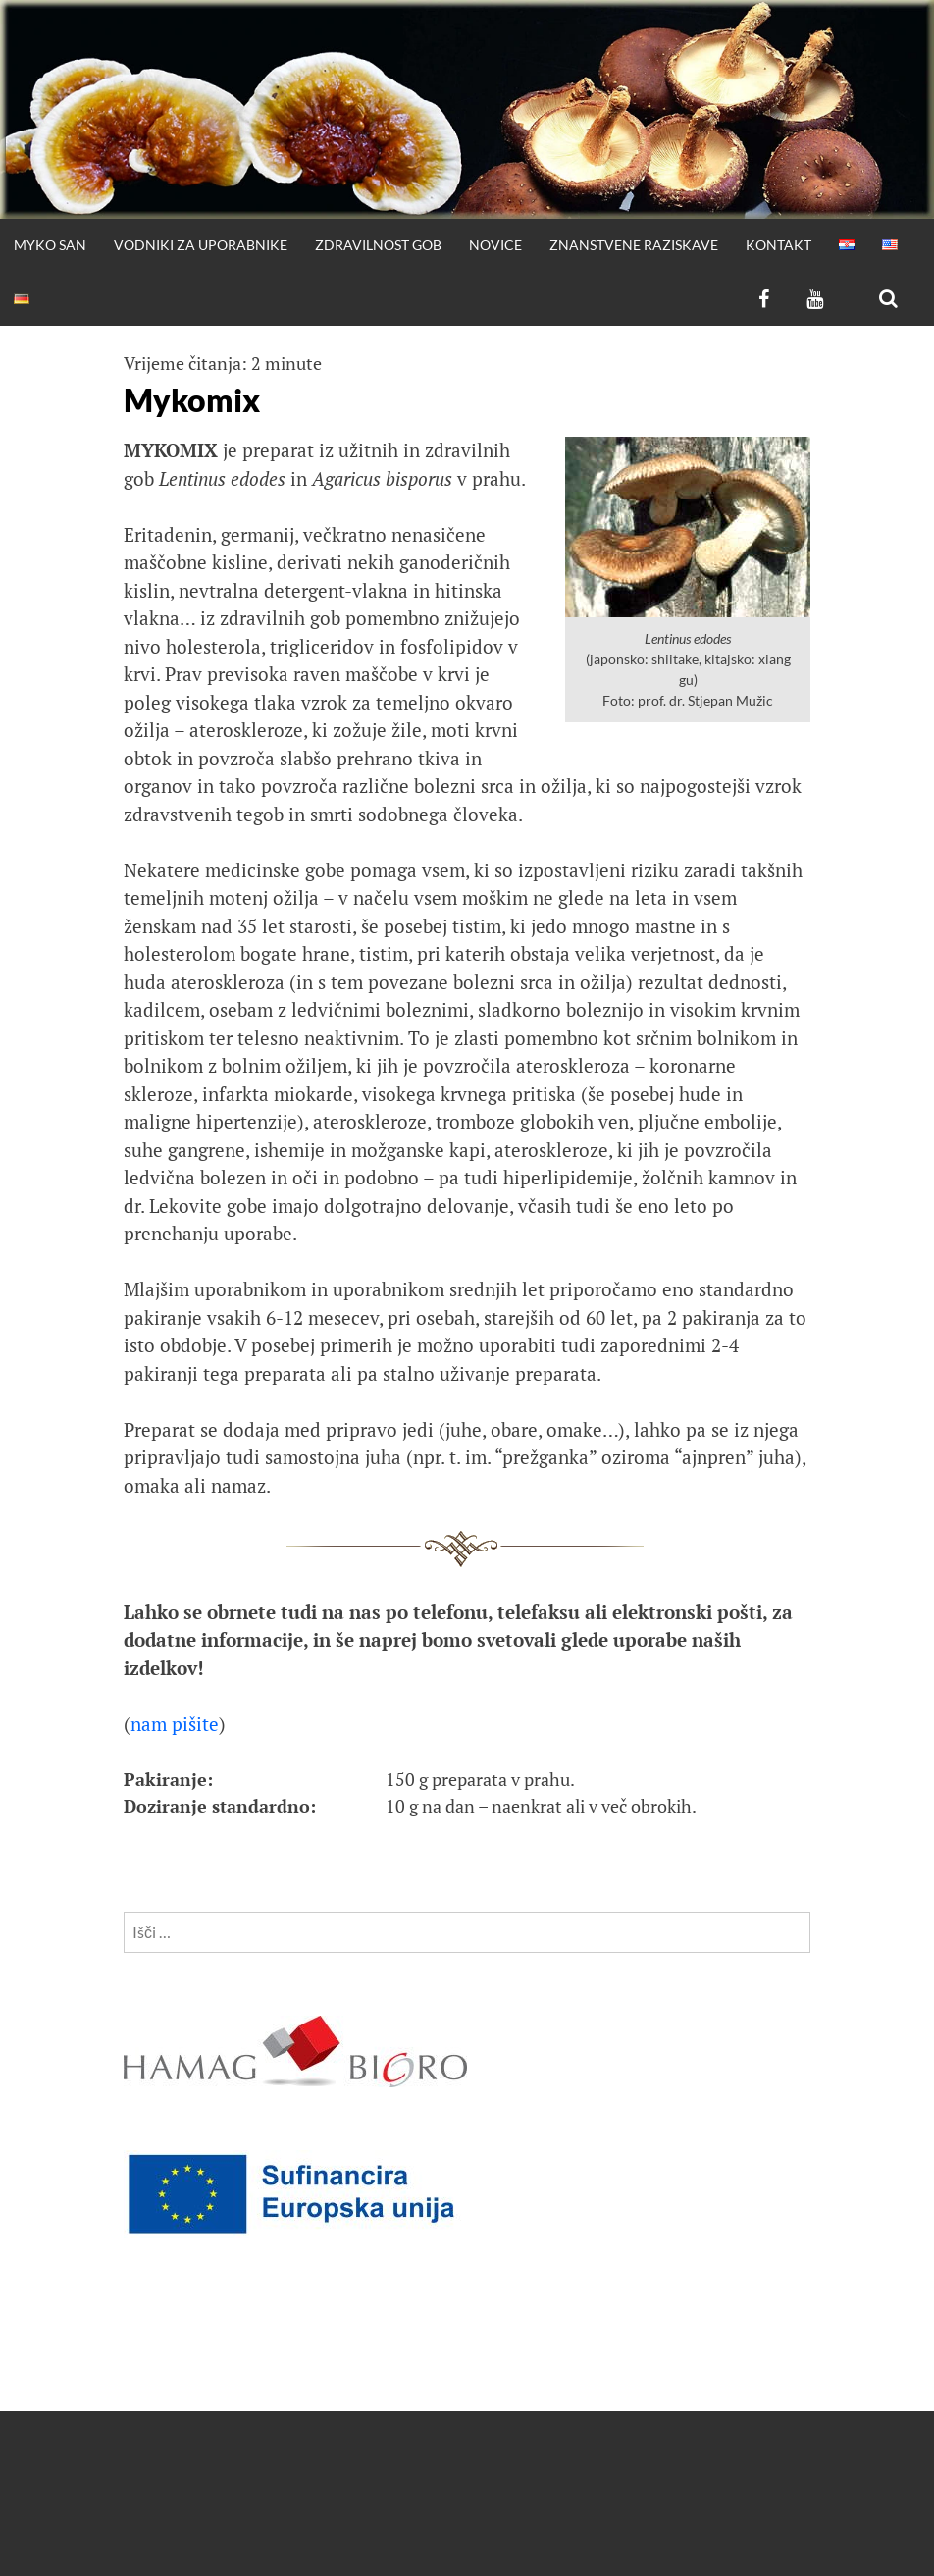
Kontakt (778, 245)
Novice (495, 245)
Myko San (50, 245)
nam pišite (174, 1723)
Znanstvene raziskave (633, 245)
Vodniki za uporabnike (200, 245)
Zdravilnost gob (378, 245)
